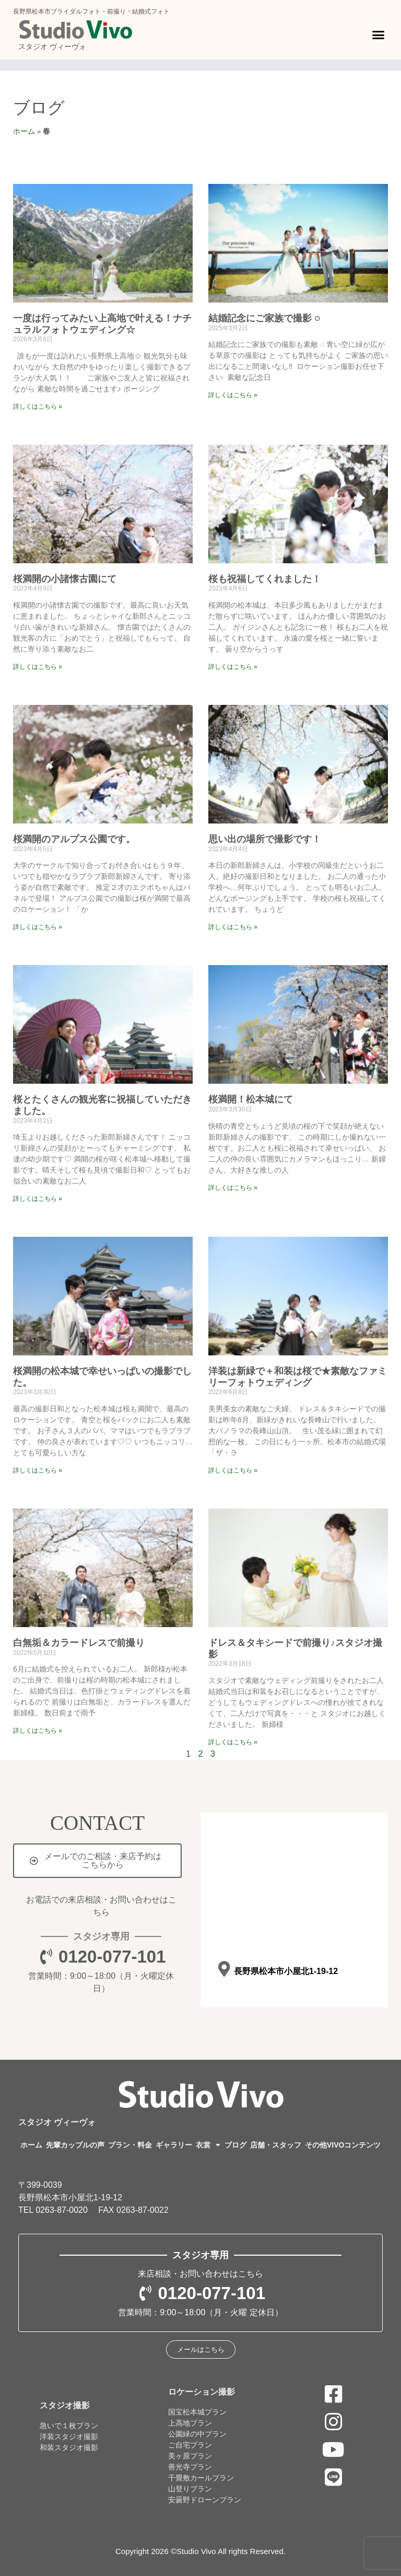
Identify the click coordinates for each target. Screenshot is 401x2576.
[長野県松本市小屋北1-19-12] (223, 1969)
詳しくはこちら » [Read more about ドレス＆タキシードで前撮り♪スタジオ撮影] (232, 1742)
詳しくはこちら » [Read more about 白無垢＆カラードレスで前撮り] (37, 1730)
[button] (378, 35)
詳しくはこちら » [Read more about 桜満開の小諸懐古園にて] (37, 666)
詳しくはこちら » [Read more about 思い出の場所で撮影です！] (232, 927)
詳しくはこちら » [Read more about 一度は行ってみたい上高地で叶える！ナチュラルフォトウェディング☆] (37, 406)
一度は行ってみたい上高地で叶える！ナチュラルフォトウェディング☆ (102, 324)
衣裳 (208, 2145)
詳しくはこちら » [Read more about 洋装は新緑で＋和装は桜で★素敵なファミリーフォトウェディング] (232, 1470)
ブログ (39, 107)
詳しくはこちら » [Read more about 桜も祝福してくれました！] (232, 666)
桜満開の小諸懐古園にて (64, 579)
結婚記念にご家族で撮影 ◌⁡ (264, 318)
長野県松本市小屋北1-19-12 (285, 1971)
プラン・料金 (130, 2145)
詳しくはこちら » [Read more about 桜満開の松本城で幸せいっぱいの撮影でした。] (37, 1470)
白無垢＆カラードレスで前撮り (79, 1643)
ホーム (24, 131)
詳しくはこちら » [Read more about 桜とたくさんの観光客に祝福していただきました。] (37, 1198)
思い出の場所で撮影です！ (264, 839)
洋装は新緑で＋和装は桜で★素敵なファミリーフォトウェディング (297, 1377)
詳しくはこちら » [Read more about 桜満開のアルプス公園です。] (37, 927)
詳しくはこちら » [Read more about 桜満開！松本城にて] (232, 1187)
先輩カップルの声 (75, 2145)
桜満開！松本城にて (250, 1099)
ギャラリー (174, 2145)
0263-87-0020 (62, 2210)
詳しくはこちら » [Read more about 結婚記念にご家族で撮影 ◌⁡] (232, 395)
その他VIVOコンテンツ (343, 2145)
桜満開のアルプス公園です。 (74, 839)
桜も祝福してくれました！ (264, 579)
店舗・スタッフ (275, 2145)
